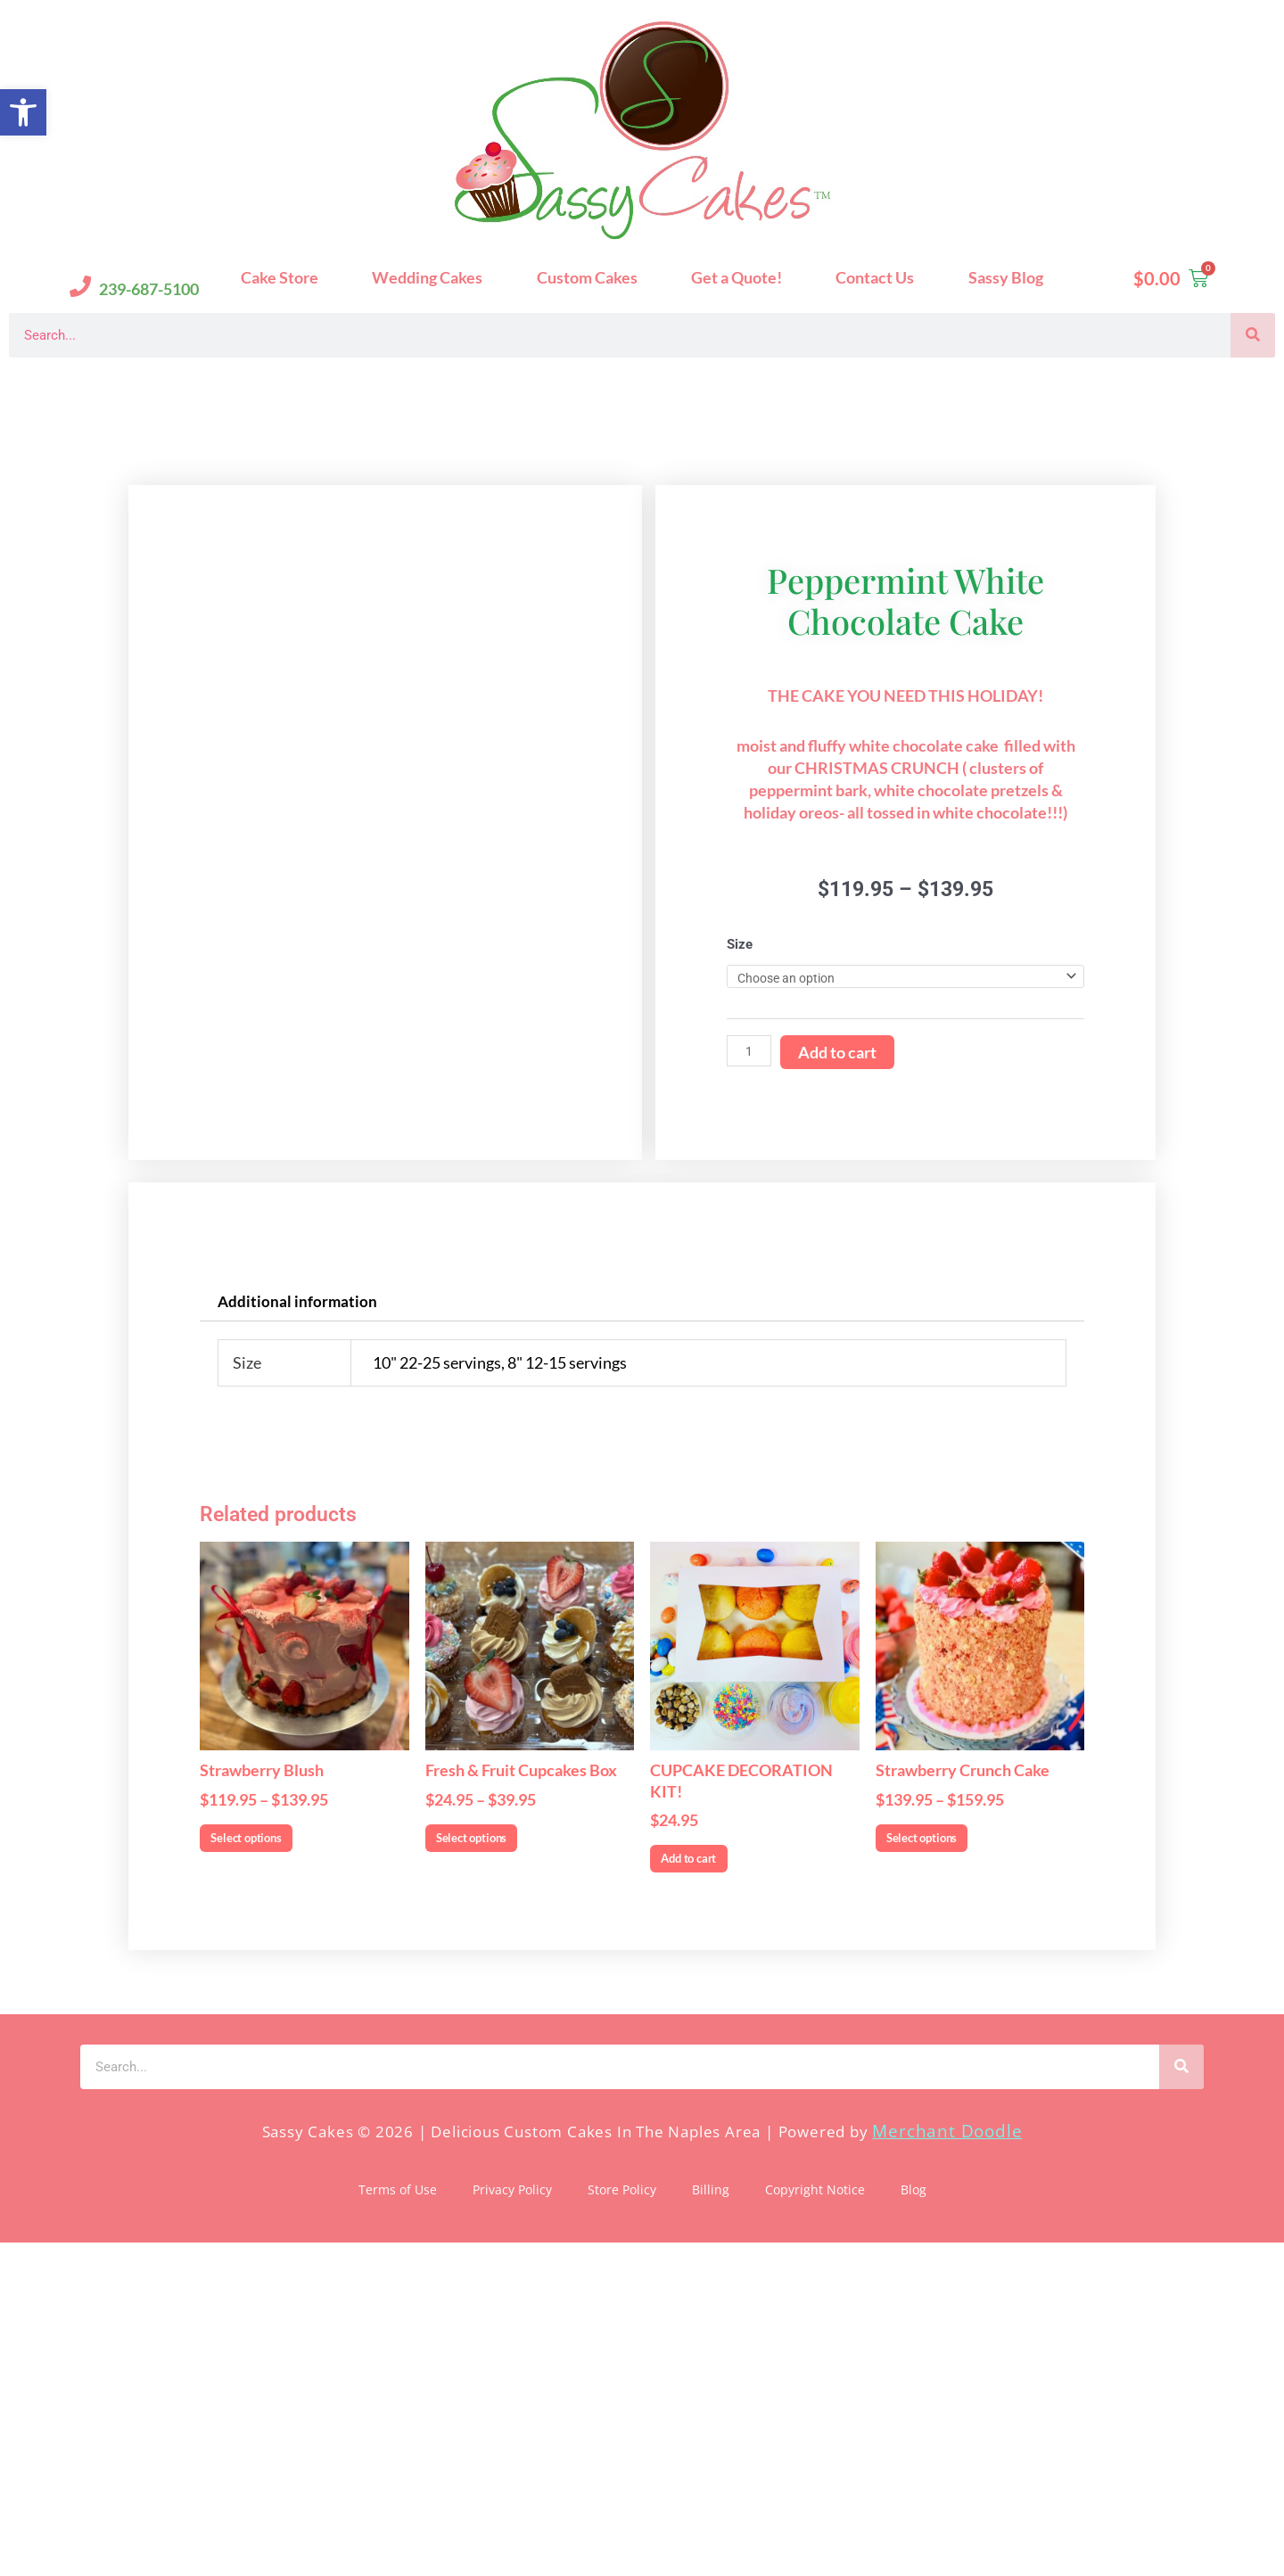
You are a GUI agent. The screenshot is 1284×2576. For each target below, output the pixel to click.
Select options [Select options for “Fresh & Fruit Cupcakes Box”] (512, 2162)
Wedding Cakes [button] (427, 277)
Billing (710, 2522)
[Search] (1252, 335)
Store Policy (622, 2522)
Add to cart (841, 1211)
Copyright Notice (815, 2522)
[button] (23, 112)
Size (740, 1101)
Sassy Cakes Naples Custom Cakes (179, 386)
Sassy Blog (1005, 277)
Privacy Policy (512, 2522)
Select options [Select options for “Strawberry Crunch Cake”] (962, 2162)
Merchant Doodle (947, 2464)
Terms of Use (397, 2522)
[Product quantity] (751, 1209)
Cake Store (279, 277)
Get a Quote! (736, 277)
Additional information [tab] (300, 1617)
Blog (913, 2522)
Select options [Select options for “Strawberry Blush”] (286, 2162)
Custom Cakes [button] (587, 277)
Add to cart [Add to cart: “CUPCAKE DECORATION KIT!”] (725, 2183)
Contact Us (874, 277)
